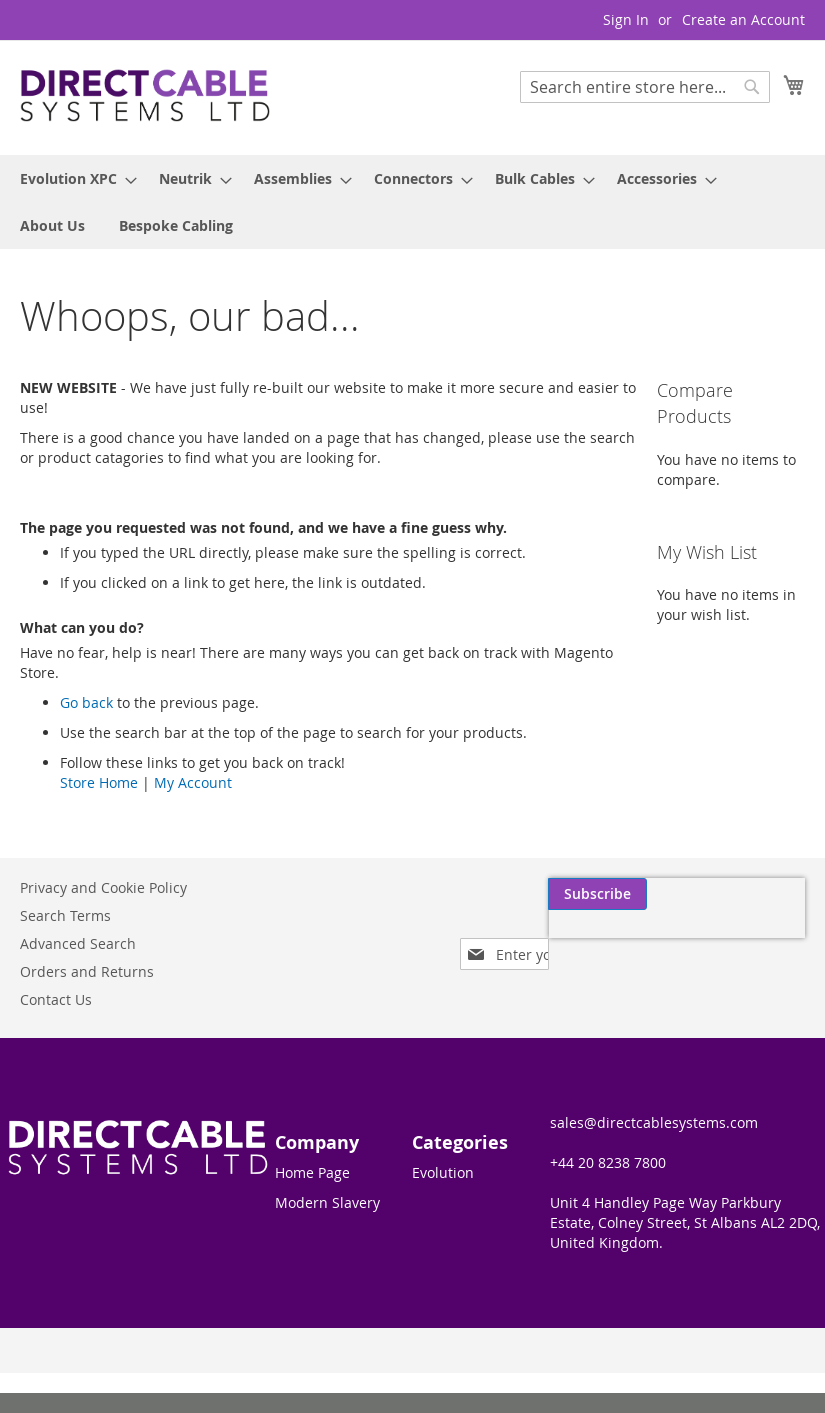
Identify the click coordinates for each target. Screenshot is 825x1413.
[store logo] (145, 96)
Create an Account (743, 19)
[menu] (412, 202)
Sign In (626, 19)
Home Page (312, 1172)
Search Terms (65, 915)
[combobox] (645, 87)
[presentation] (615, 940)
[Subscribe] (755, 894)
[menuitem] (72, 178)
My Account (193, 782)
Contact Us (56, 999)
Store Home (99, 782)
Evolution (443, 1172)
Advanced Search (78, 943)
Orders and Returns (87, 971)
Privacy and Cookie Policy (103, 887)
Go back (86, 702)
